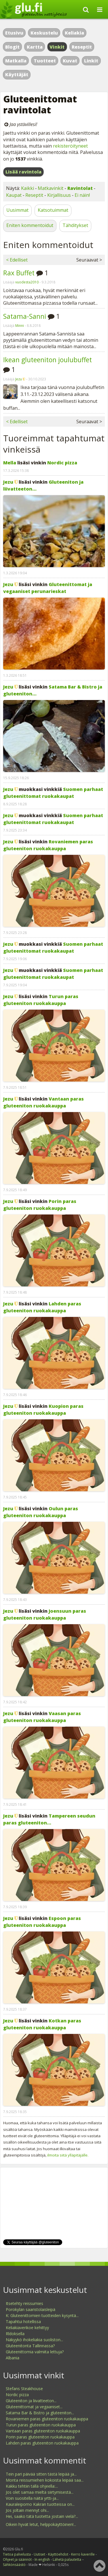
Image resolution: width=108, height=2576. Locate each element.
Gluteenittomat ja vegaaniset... (34, 2406)
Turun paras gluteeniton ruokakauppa (40, 999)
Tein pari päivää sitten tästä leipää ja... (41, 2474)
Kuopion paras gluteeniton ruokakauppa (43, 1409)
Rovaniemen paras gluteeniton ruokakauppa (48, 845)
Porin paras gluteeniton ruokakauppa (39, 1204)
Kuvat (70, 61)
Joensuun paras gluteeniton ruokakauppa (44, 1614)
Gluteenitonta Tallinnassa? (30, 2345)
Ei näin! (82, 195)
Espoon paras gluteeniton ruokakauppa (42, 1921)
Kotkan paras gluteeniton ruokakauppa (42, 2024)
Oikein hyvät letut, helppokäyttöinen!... (41, 2524)
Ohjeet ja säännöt (17, 2559)
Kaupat (14, 195)
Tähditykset (75, 225)
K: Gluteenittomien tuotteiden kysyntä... (42, 2315)
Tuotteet (45, 61)
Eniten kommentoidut (29, 225)
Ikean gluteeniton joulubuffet (47, 359)
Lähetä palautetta (67, 2559)
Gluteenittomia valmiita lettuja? (35, 2351)
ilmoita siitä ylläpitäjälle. (67, 2155)
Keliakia (74, 33)
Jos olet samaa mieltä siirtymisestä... (39, 2492)
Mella (9, 462)
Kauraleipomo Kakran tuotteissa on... (40, 2504)
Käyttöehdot (58, 2554)
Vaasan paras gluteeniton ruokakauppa (42, 1716)
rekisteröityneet (70, 146)
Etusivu (14, 33)
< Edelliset (17, 260)
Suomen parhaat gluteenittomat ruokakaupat (53, 792)
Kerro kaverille (83, 2554)
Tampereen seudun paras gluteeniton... (49, 1819)
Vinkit (57, 47)
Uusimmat (17, 210)
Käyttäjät (16, 74)
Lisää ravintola (23, 172)
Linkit (91, 61)
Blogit (12, 47)
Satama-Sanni (24, 316)
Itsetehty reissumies (24, 2303)
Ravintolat (80, 188)
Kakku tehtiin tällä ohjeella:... (32, 2486)
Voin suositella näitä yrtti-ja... (32, 2498)
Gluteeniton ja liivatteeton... (31, 2400)
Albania (12, 2357)
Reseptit (82, 47)
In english (42, 2559)
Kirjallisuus (59, 195)
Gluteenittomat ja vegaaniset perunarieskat (47, 587)
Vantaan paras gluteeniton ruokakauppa (43, 1102)
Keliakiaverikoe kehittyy (27, 2327)
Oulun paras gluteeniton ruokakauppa (40, 1512)
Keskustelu (44, 33)
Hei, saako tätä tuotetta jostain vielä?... (42, 2516)
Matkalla (15, 61)
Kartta (35, 47)
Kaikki (27, 188)
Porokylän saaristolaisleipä (30, 2309)
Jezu (18, 379)
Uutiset (39, 2554)
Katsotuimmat (53, 210)
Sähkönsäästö (14, 2564)
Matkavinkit (50, 188)
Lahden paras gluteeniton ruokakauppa (42, 1307)
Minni (19, 325)
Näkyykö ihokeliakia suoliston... (34, 2339)
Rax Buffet (19, 272)
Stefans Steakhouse (24, 2388)
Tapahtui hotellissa (23, 2321)
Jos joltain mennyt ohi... (27, 2510)
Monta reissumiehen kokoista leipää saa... (45, 2480)
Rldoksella (15, 2333)
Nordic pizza (62, 462)
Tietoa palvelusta (17, 2554)
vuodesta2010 (27, 282)
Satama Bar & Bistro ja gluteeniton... (40, 2412)
